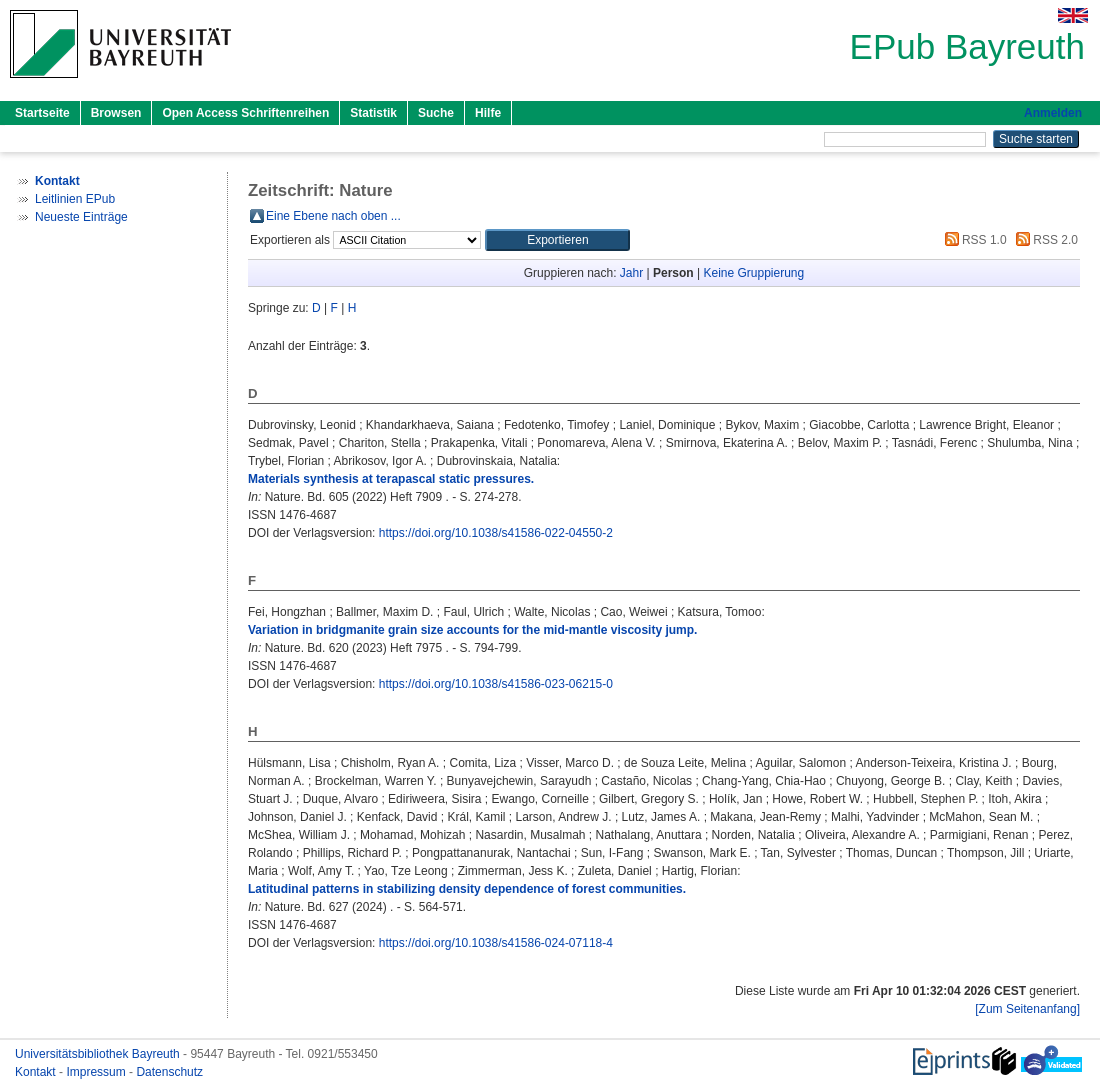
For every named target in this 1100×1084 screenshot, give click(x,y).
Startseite (42, 113)
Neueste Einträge (81, 217)
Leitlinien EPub (75, 199)
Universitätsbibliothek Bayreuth (99, 1054)
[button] (557, 240)
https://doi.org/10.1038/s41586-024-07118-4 (496, 943)
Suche (436, 113)
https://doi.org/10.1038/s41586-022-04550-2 (496, 533)
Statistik (373, 113)
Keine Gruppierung (753, 273)
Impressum (97, 1072)
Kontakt (37, 1072)
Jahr (631, 273)
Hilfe (488, 113)
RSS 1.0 (973, 240)
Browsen (116, 113)
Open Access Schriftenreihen (245, 113)
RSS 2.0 (1044, 240)
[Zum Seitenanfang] (1027, 1009)
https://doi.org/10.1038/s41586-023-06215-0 (496, 684)
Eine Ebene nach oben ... (333, 216)
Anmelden (1053, 113)
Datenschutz (169, 1072)
